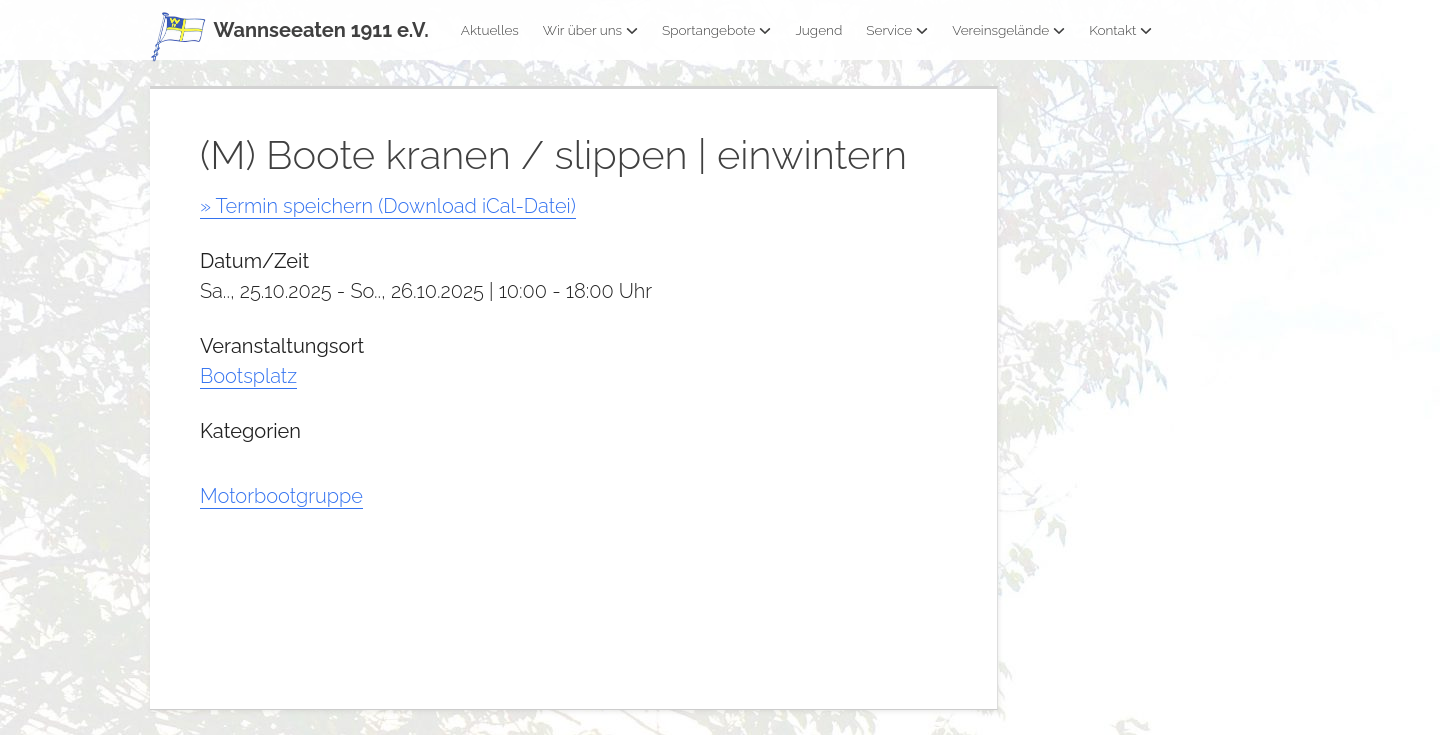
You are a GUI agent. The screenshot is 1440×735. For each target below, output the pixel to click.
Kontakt (1120, 30)
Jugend (818, 30)
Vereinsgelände (1008, 30)
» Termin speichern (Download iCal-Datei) (388, 206)
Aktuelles (490, 30)
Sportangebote (716, 30)
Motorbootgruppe (281, 496)
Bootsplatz (248, 376)
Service (897, 30)
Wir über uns (590, 30)
